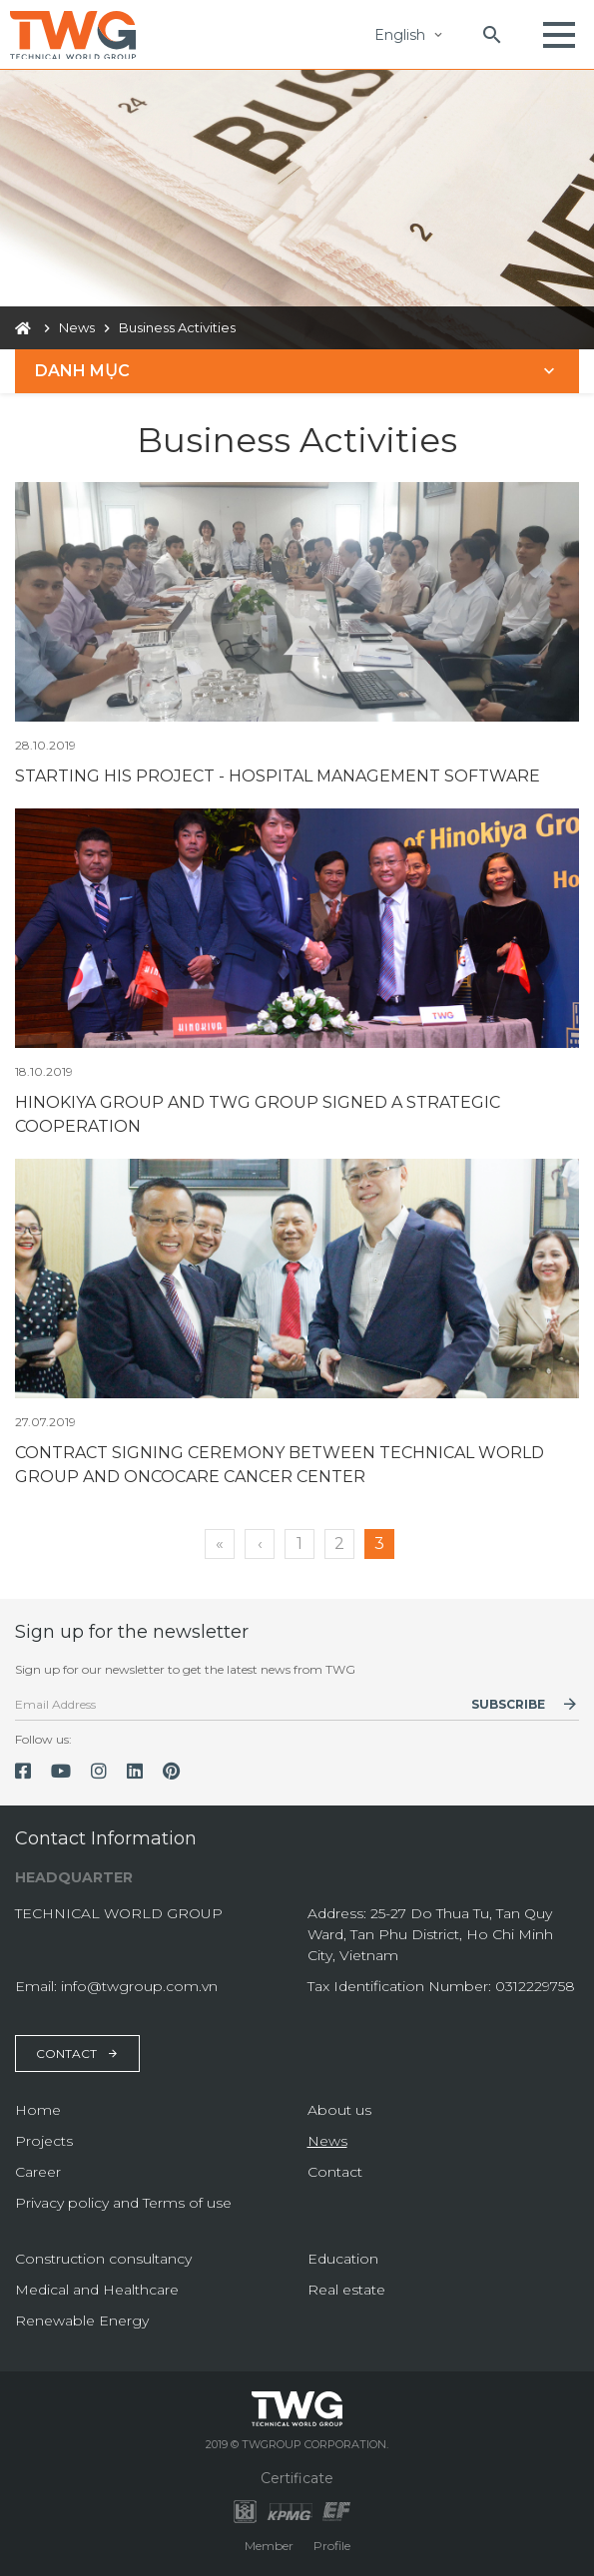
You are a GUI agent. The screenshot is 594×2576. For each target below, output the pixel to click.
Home (38, 2110)
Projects (44, 2141)
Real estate (346, 2290)
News (327, 2141)
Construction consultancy (103, 2259)
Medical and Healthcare (97, 2290)
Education (342, 2259)
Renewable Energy (82, 2320)
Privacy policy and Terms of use (123, 2203)
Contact (77, 2053)
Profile (331, 2545)
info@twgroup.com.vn (139, 1986)
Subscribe (508, 1704)
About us (339, 2110)
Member (269, 2545)
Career (38, 2172)
